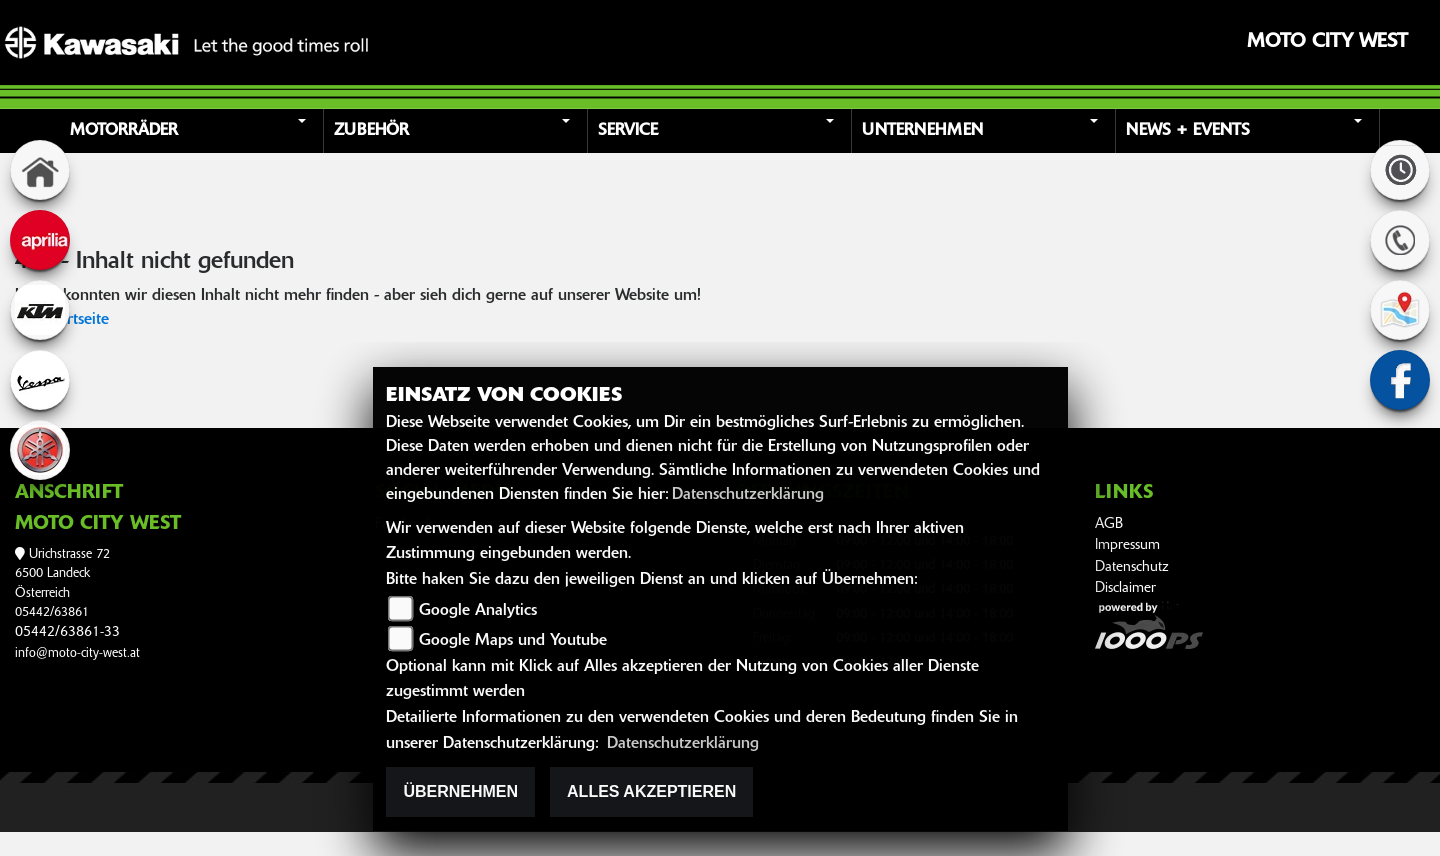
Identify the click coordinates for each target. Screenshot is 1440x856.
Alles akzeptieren (651, 791)
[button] (194, 131)
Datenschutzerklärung (748, 495)
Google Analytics (478, 611)
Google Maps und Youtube (513, 641)
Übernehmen (460, 791)
